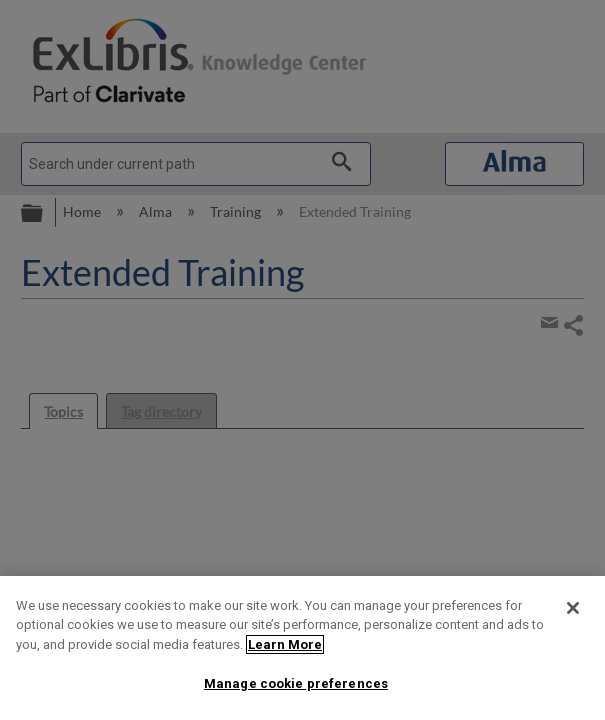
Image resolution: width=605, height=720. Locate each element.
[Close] (573, 608)
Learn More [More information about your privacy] (285, 644)
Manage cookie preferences (296, 683)
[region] (302, 648)
